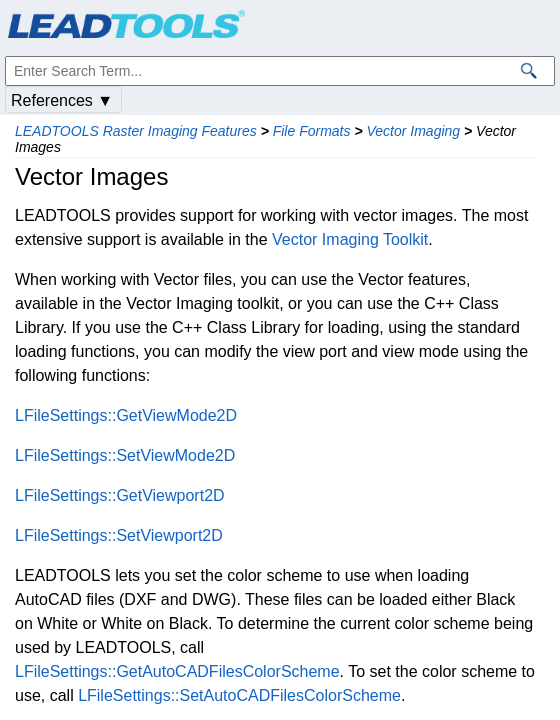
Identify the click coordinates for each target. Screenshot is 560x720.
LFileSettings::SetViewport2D (119, 535)
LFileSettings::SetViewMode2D (125, 455)
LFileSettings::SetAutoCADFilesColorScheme (239, 695)
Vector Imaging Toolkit (350, 239)
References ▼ (62, 100)
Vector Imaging (413, 131)
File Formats (312, 131)
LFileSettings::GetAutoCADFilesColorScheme (177, 671)
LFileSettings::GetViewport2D (120, 495)
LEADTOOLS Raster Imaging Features (136, 131)
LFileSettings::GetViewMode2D (126, 415)
